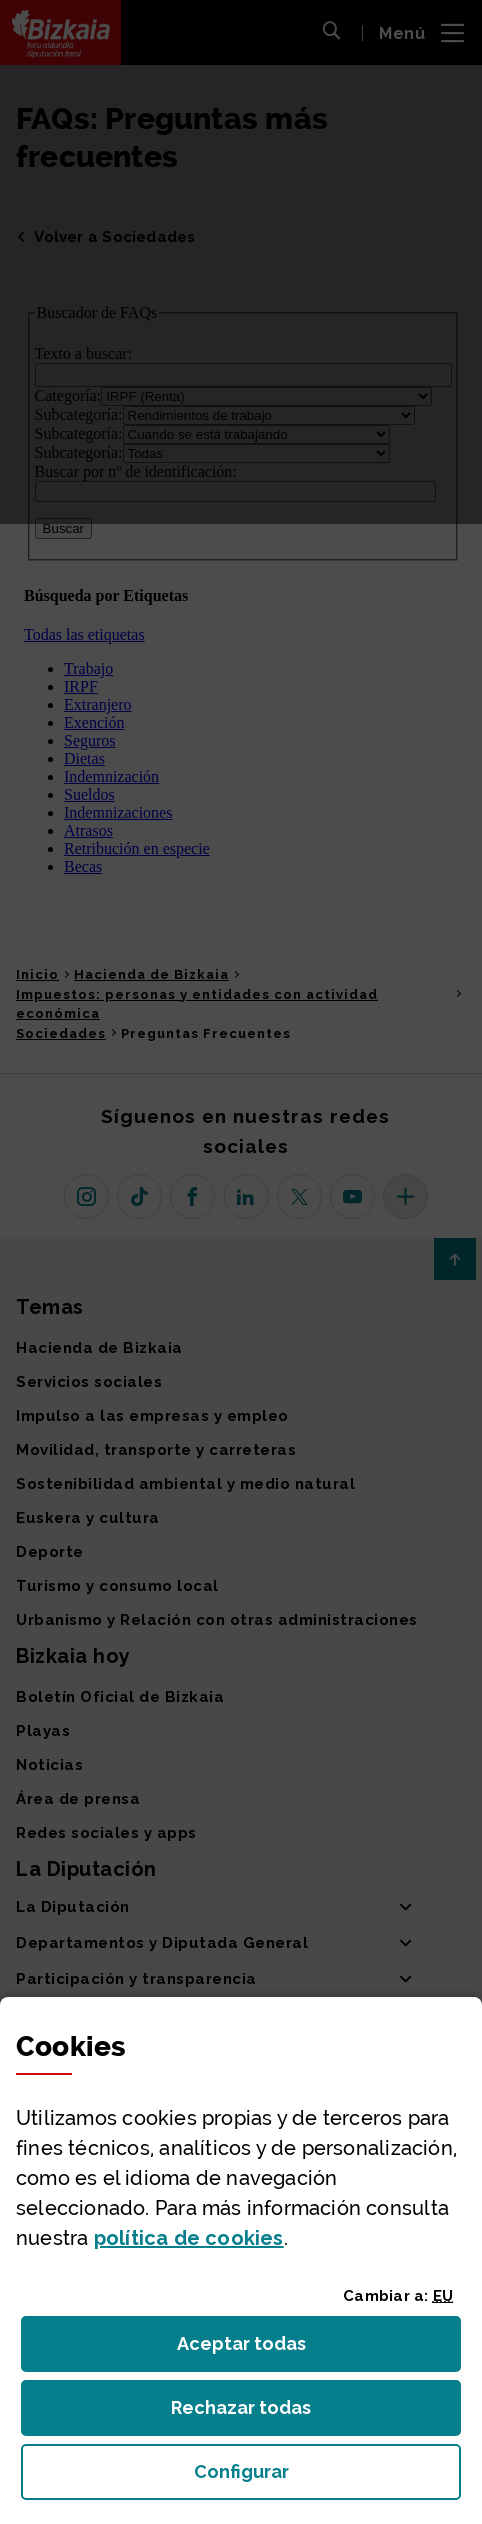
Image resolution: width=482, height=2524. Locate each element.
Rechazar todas (256, 2413)
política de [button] (189, 2238)
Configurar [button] (328, 2477)
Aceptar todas (259, 2349)
